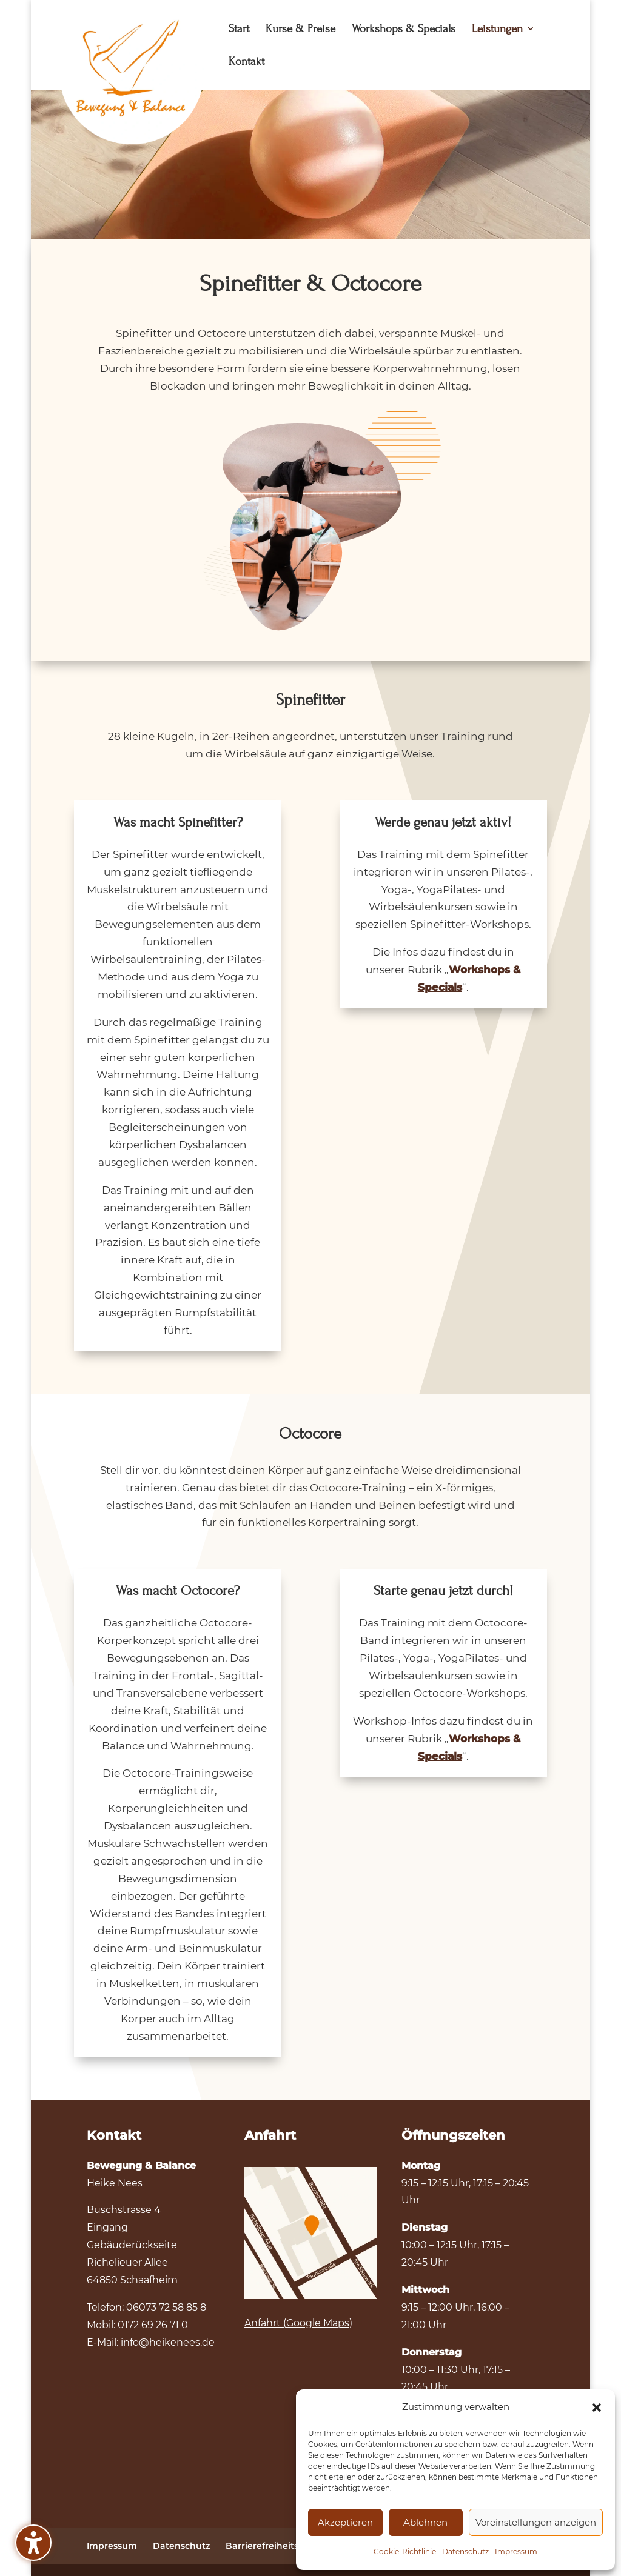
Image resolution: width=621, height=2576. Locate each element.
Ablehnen (425, 2522)
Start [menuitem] (239, 29)
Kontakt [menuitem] (246, 62)
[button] (597, 2407)
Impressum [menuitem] (112, 2545)
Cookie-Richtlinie (405, 2551)
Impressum (516, 2551)
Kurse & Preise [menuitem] (300, 29)
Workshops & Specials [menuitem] (403, 29)
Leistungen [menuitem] (497, 29)
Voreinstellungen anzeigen (535, 2522)
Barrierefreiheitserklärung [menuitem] (284, 2545)
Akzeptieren (345, 2522)
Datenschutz (465, 2551)
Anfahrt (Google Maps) (298, 2323)
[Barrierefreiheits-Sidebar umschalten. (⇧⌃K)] (33, 2542)
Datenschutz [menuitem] (181, 2545)
